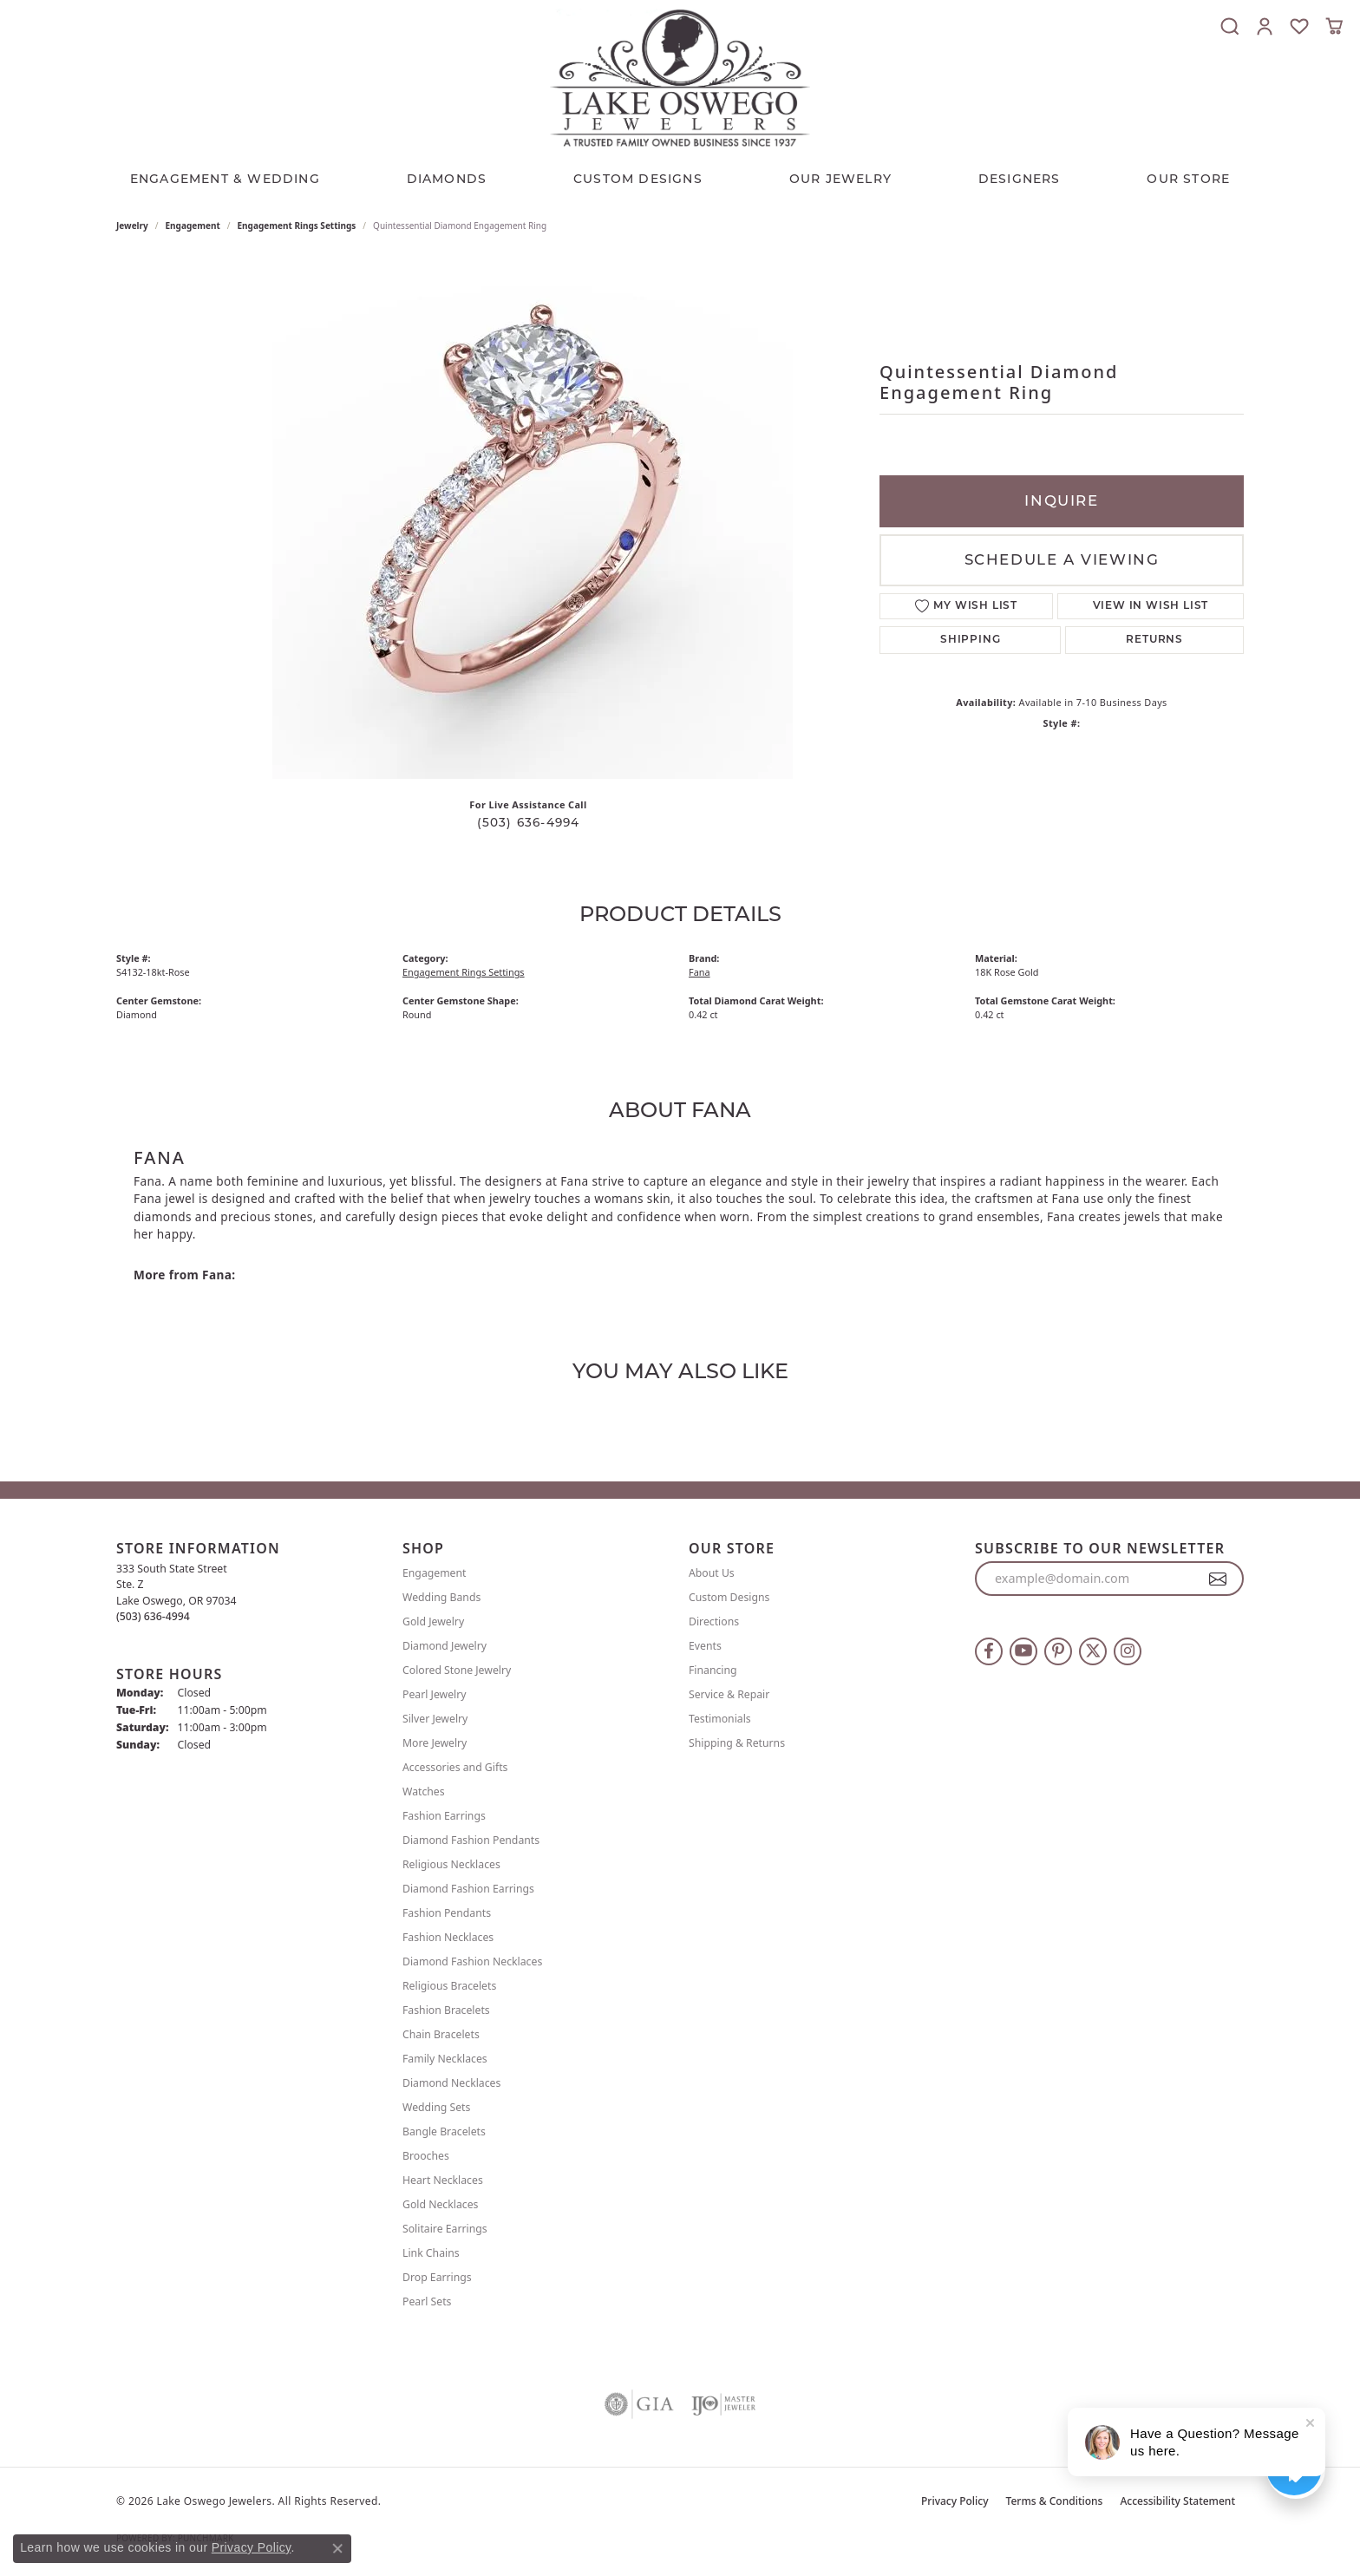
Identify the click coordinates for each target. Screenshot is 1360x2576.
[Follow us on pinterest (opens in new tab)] (1058, 1651)
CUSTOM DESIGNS (638, 178)
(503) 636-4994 (528, 822)
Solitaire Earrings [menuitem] (444, 2228)
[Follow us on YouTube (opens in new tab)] (1023, 1651)
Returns (1154, 640)
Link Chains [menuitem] (431, 2253)
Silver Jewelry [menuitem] (435, 1718)
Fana (699, 971)
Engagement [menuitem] (434, 1573)
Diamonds (447, 178)
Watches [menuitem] (423, 1791)
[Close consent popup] (337, 2548)
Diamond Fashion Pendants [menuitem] (470, 1840)
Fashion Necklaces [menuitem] (448, 1937)
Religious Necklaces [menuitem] (451, 1864)
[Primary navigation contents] (680, 174)
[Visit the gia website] (639, 2404)
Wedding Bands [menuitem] (441, 1597)
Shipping (970, 640)
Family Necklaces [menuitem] (444, 2058)
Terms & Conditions (1054, 2501)
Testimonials (720, 1718)
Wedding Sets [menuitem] (436, 2107)
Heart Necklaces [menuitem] (442, 2180)
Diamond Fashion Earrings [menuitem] (468, 1888)
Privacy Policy (955, 2501)
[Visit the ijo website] (723, 2404)
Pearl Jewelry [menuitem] (434, 1694)
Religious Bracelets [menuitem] (449, 1985)
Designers (1019, 178)
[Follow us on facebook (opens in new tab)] (989, 1651)
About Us (712, 1573)
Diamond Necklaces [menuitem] (451, 2083)
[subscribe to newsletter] (1218, 1578)
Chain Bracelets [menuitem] (441, 2034)
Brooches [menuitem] (425, 2155)
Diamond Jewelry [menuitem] (444, 1645)
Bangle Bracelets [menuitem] (444, 2131)
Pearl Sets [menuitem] (426, 2301)
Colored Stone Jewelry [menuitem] (456, 1670)
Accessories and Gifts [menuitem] (454, 1767)
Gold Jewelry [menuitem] (433, 1621)
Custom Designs (729, 1597)
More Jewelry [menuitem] (434, 1743)
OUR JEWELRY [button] (840, 178)
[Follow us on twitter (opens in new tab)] (1093, 1651)
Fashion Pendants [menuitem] (446, 1913)
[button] (1230, 26)
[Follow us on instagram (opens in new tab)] (1127, 1651)
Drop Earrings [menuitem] (437, 2277)
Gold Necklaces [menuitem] (440, 2204)
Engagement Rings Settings (297, 225)
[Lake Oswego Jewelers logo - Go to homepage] (680, 77)
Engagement (193, 225)
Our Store (1188, 178)
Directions (714, 1621)
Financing (713, 1670)
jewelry (132, 225)
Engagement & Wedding (225, 178)
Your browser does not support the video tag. (532, 518)
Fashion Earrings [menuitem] (444, 1815)
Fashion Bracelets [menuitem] (446, 2010)
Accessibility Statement (1177, 2501)
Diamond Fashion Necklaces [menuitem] (472, 1961)
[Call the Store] (153, 1616)
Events (705, 1645)
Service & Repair (729, 1694)
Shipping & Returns (737, 1743)
